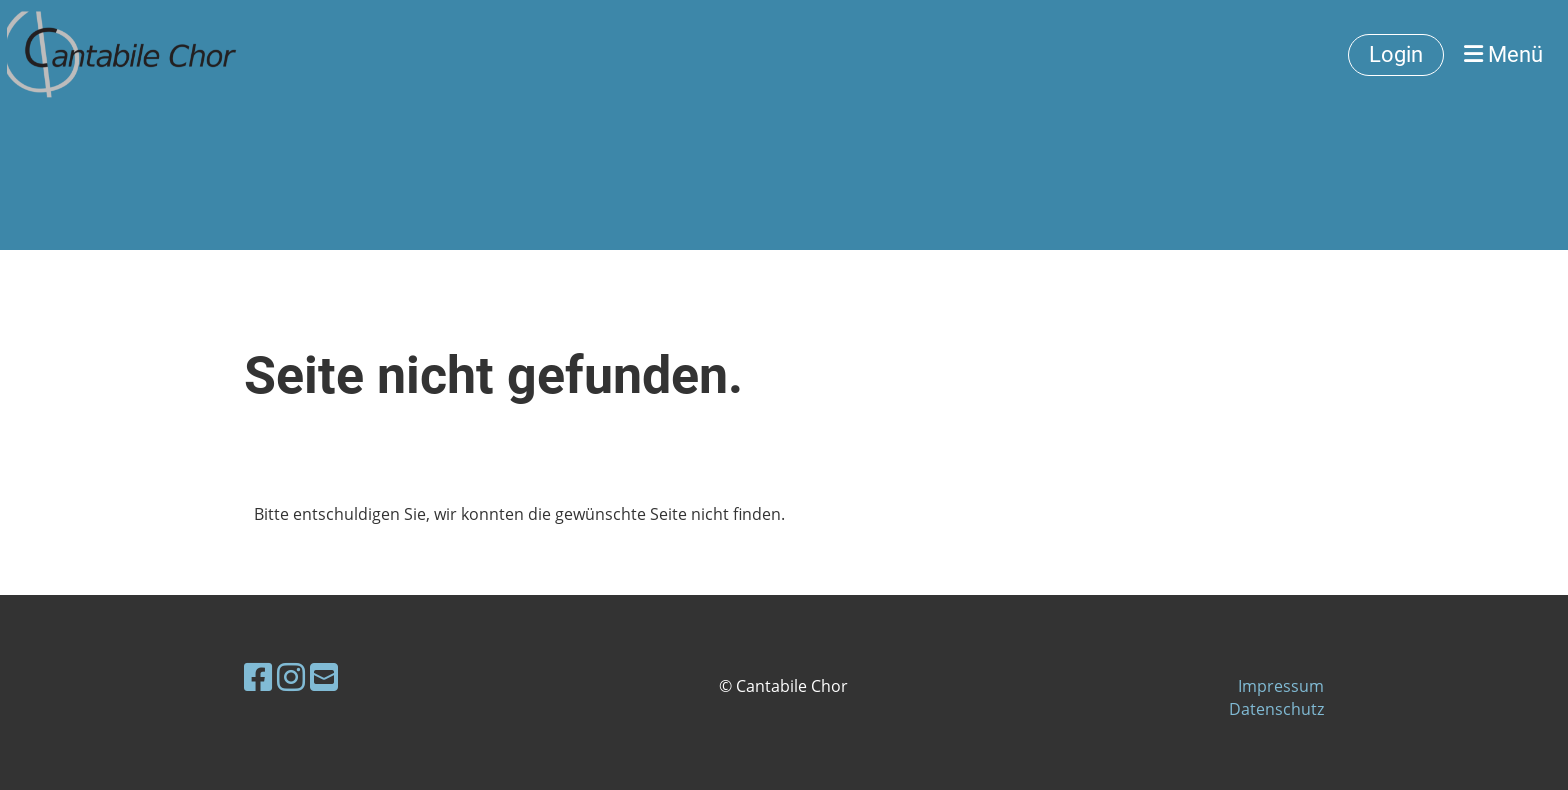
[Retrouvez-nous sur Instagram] (291, 676)
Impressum (1281, 686)
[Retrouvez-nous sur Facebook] (258, 676)
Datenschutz (1276, 709)
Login (1396, 54)
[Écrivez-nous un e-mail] (324, 676)
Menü (1503, 54)
